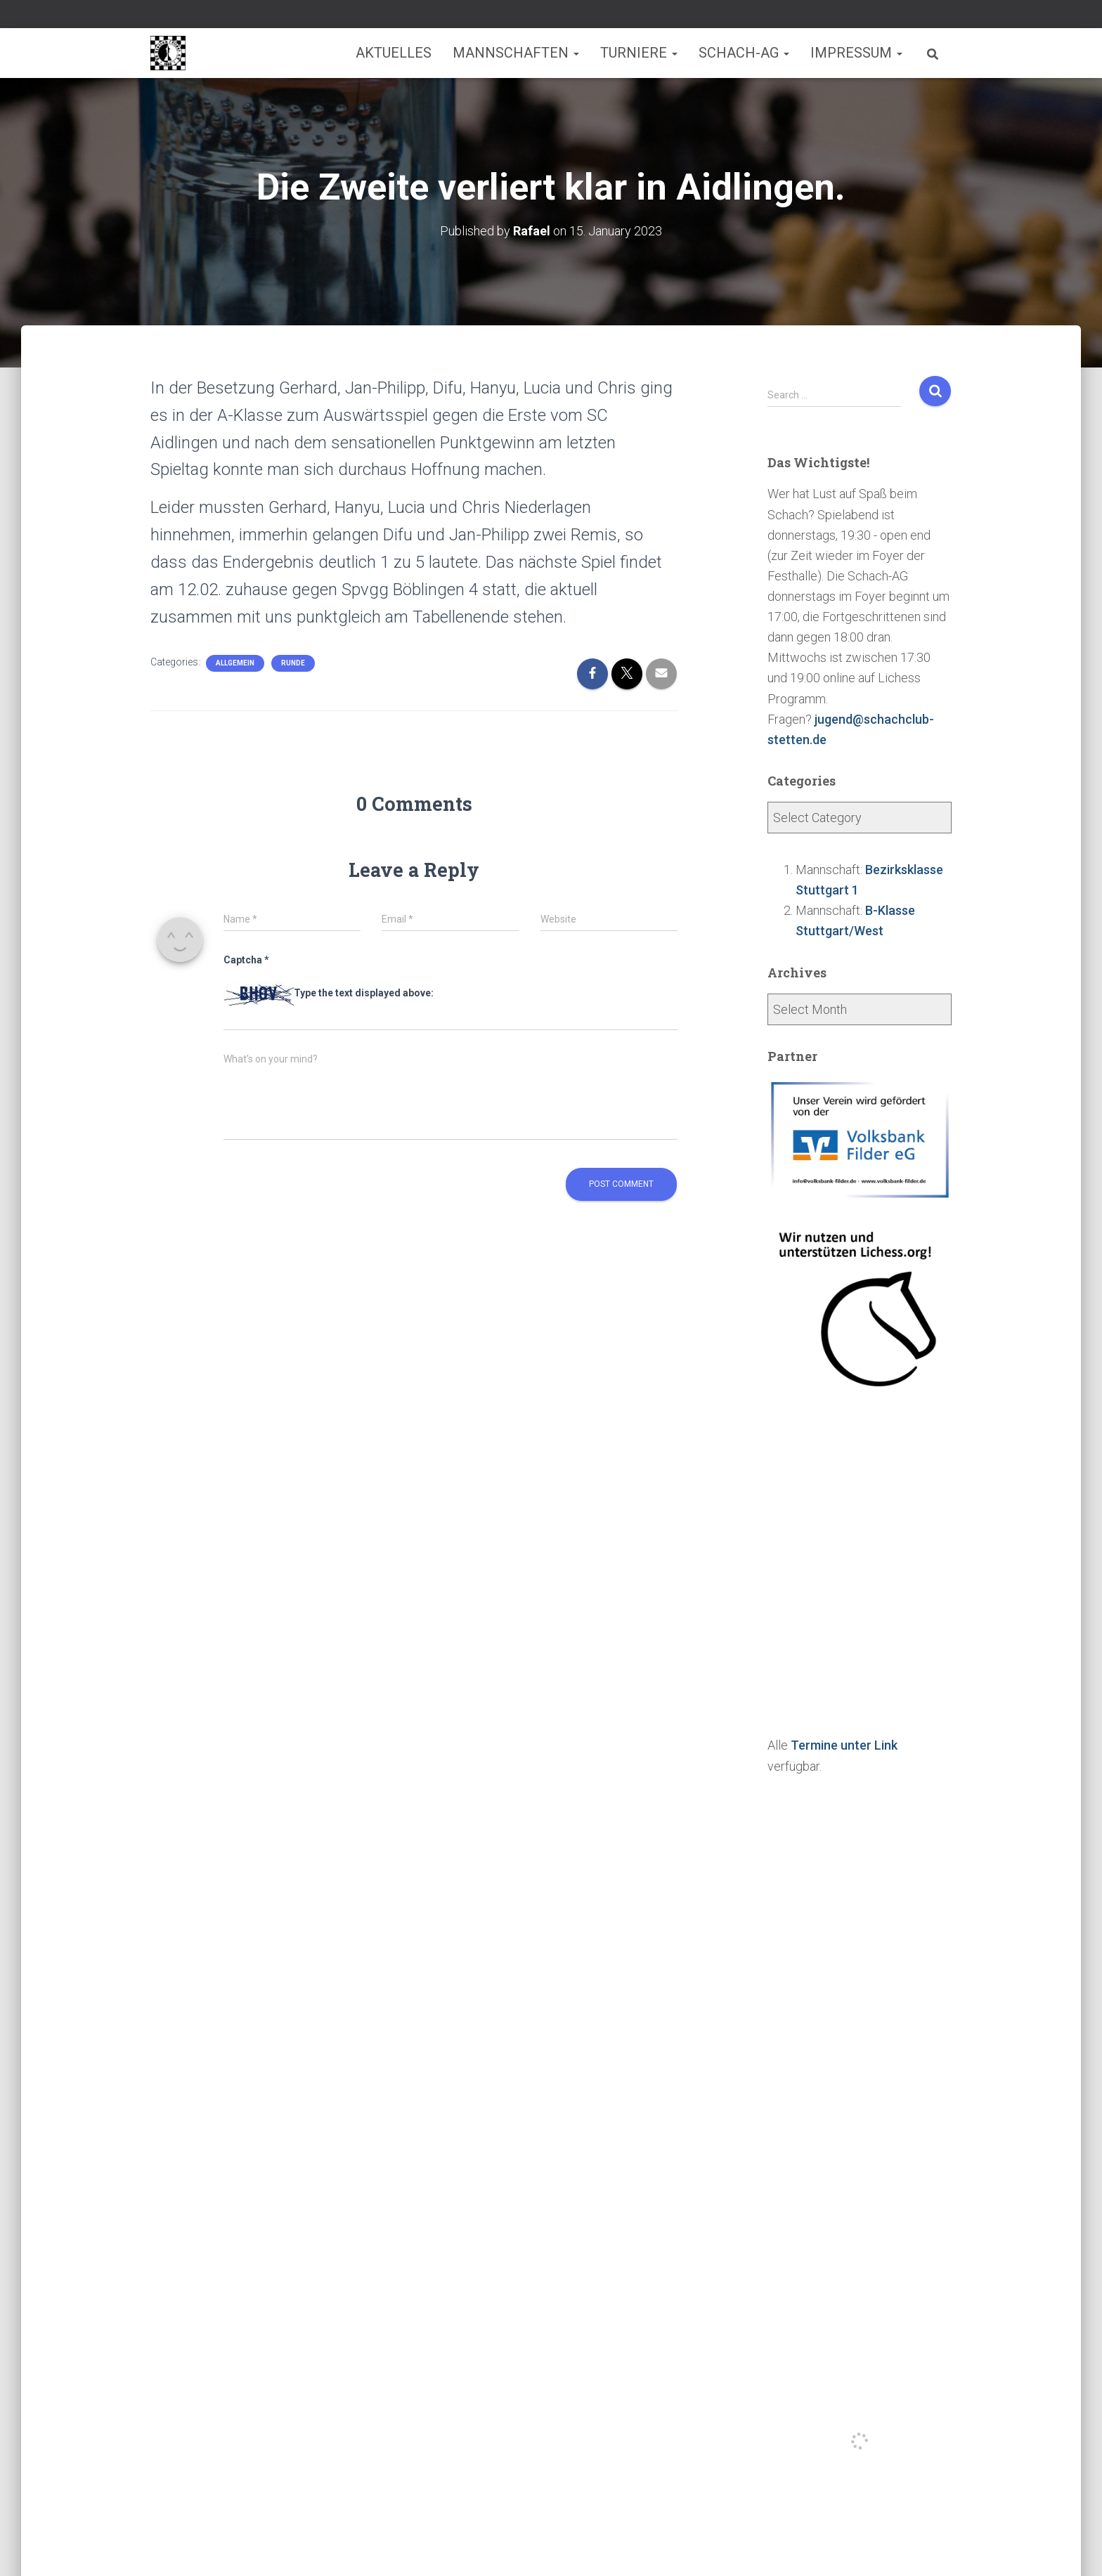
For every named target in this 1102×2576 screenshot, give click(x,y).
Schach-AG (744, 52)
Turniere (639, 52)
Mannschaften (516, 52)
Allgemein (235, 663)
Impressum (856, 52)
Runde (293, 663)
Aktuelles (394, 52)
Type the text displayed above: (364, 992)
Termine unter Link (844, 1745)
